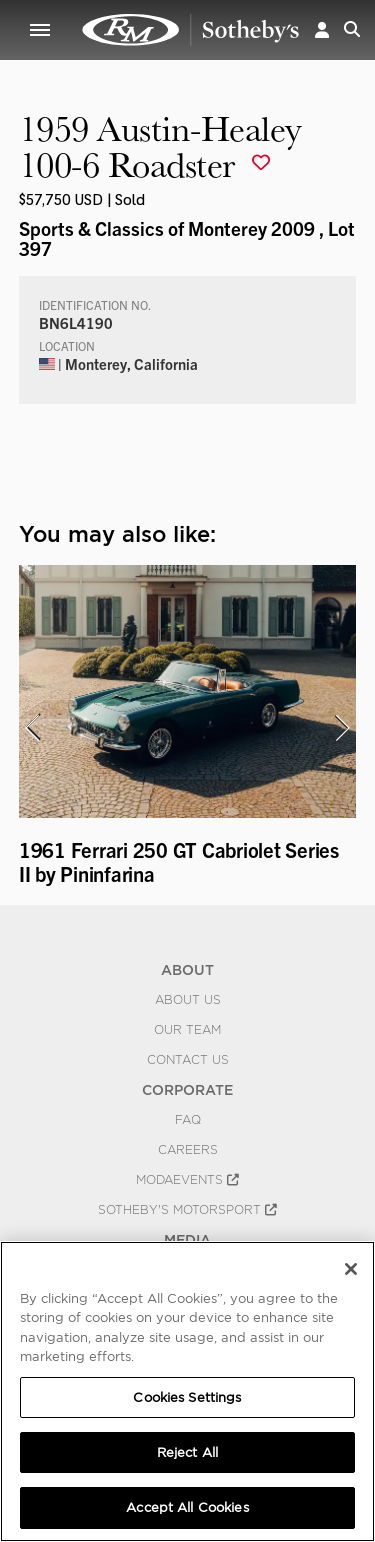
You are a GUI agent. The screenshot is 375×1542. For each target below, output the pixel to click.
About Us (188, 1000)
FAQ (188, 1120)
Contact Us (188, 1060)
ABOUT (187, 970)
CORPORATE (187, 1090)
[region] (187, 1391)
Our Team (187, 1030)
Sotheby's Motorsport (187, 1210)
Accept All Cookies (187, 1507)
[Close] (351, 1269)
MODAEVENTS (187, 1180)
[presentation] (32, 728)
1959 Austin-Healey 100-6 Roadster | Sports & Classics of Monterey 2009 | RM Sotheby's (191, 30)
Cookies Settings (187, 1397)
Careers (188, 1150)
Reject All (187, 1452)
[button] (322, 29)
